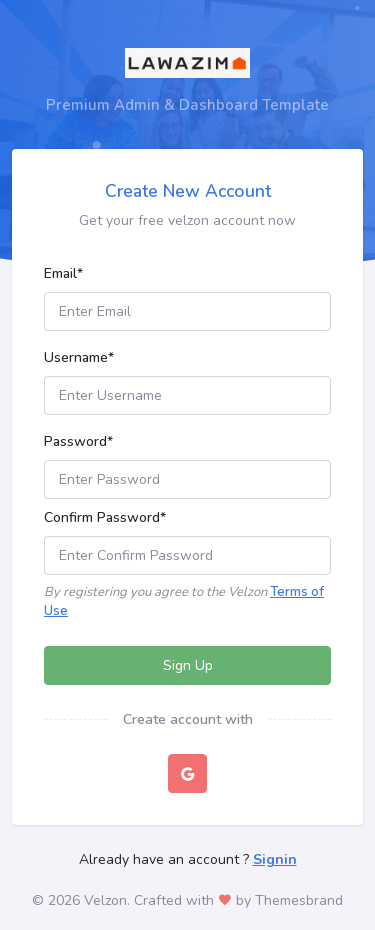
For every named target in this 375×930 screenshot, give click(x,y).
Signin (275, 859)
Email (63, 273)
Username (79, 357)
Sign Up (188, 665)
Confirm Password (105, 517)
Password (78, 441)
